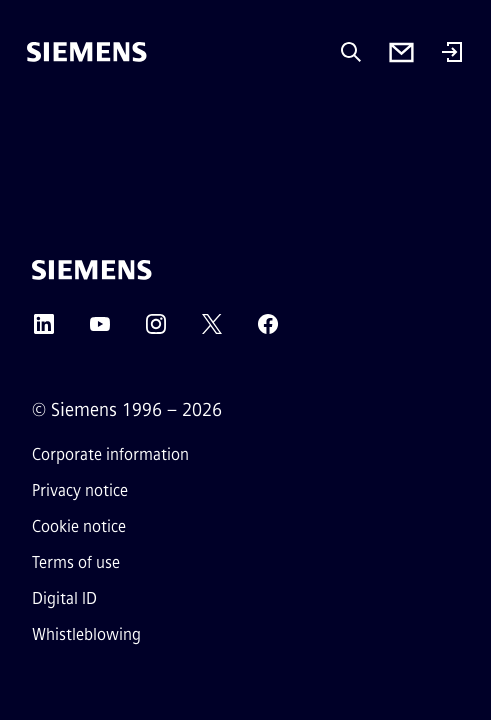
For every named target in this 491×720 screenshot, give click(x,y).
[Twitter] (212, 330)
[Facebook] (268, 330)
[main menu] (41, 119)
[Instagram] (156, 330)
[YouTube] (100, 330)
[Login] (452, 54)
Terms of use (76, 562)
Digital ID (64, 598)
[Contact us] (401, 52)
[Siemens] (87, 52)
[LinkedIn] (44, 330)
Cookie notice (79, 526)
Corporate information (110, 454)
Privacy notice (80, 490)
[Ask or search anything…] (351, 52)
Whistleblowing (86, 634)
